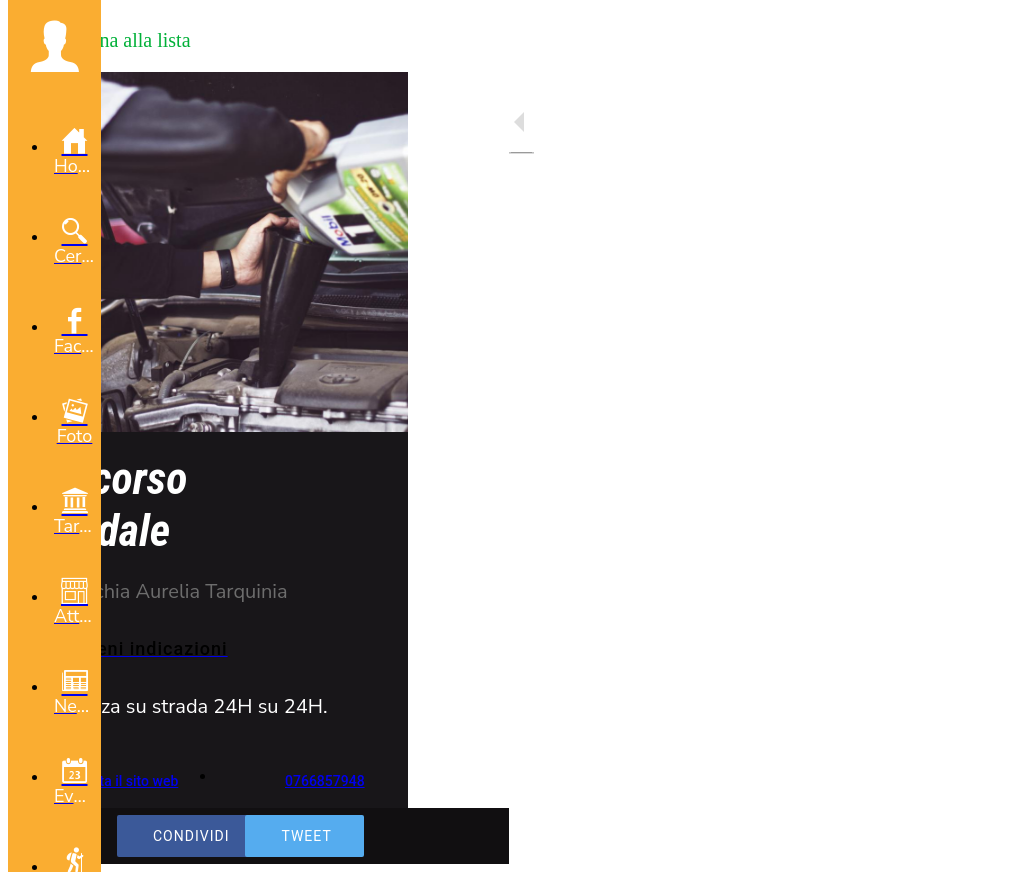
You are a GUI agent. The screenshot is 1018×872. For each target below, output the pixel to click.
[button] (54, 46)
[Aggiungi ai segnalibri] (978, 844)
